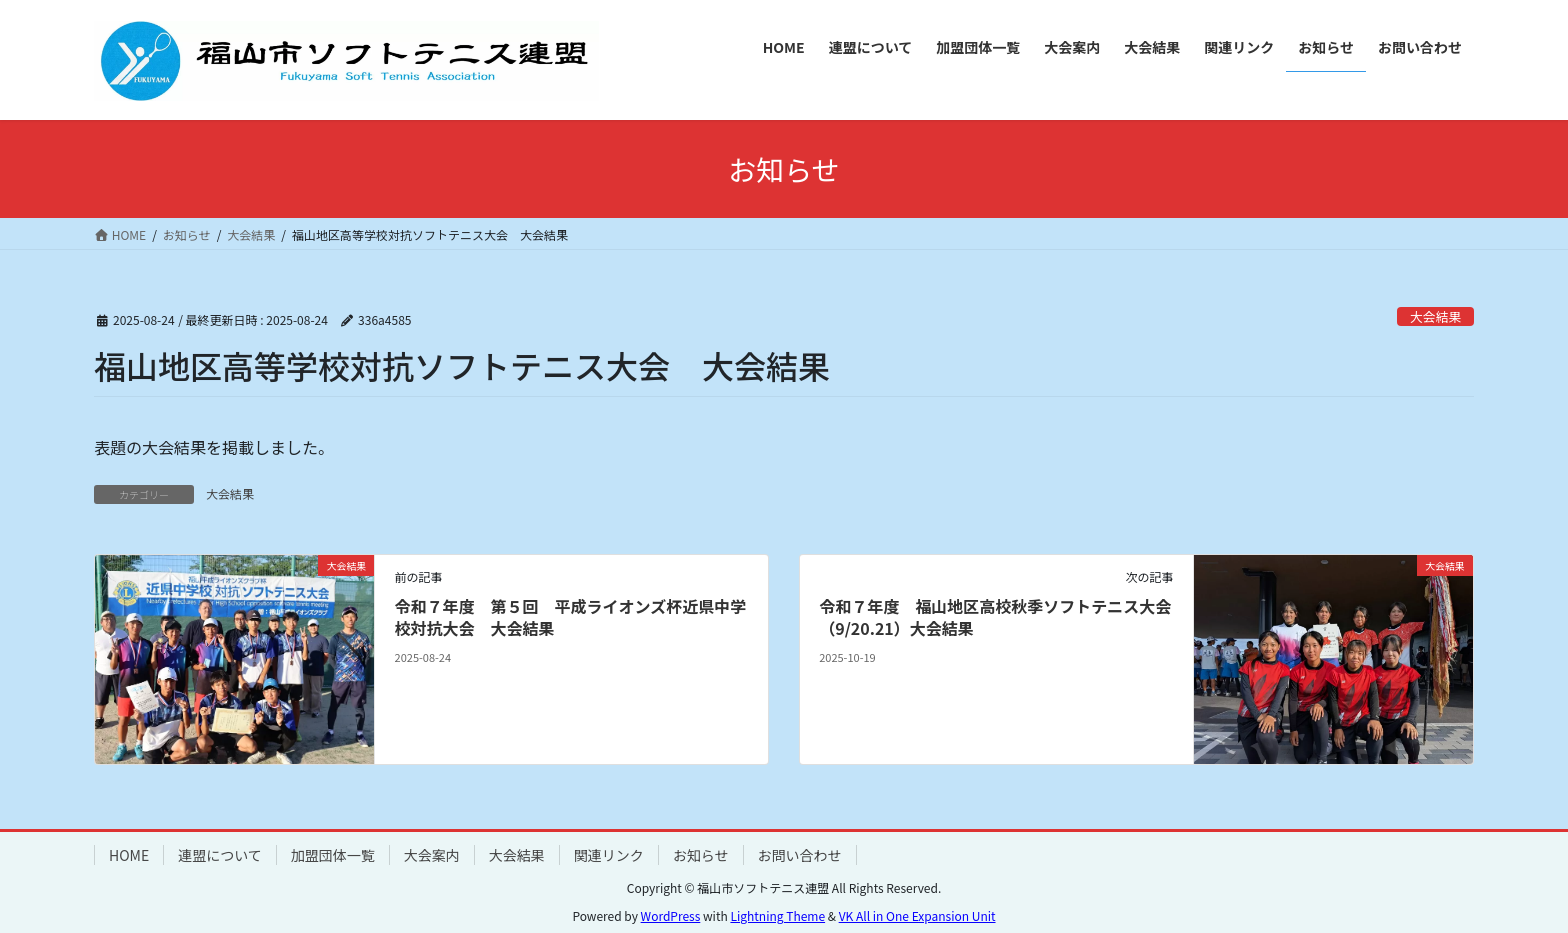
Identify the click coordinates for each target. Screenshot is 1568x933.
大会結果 (1435, 316)
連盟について (220, 855)
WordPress (671, 915)
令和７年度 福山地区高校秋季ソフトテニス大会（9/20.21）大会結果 (995, 617)
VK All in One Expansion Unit (917, 915)
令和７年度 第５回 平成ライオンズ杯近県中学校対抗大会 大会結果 (571, 617)
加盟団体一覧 (333, 855)
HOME (129, 855)
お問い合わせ (800, 855)
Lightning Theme (777, 915)
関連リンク (609, 855)
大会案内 (432, 855)
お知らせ (701, 855)
